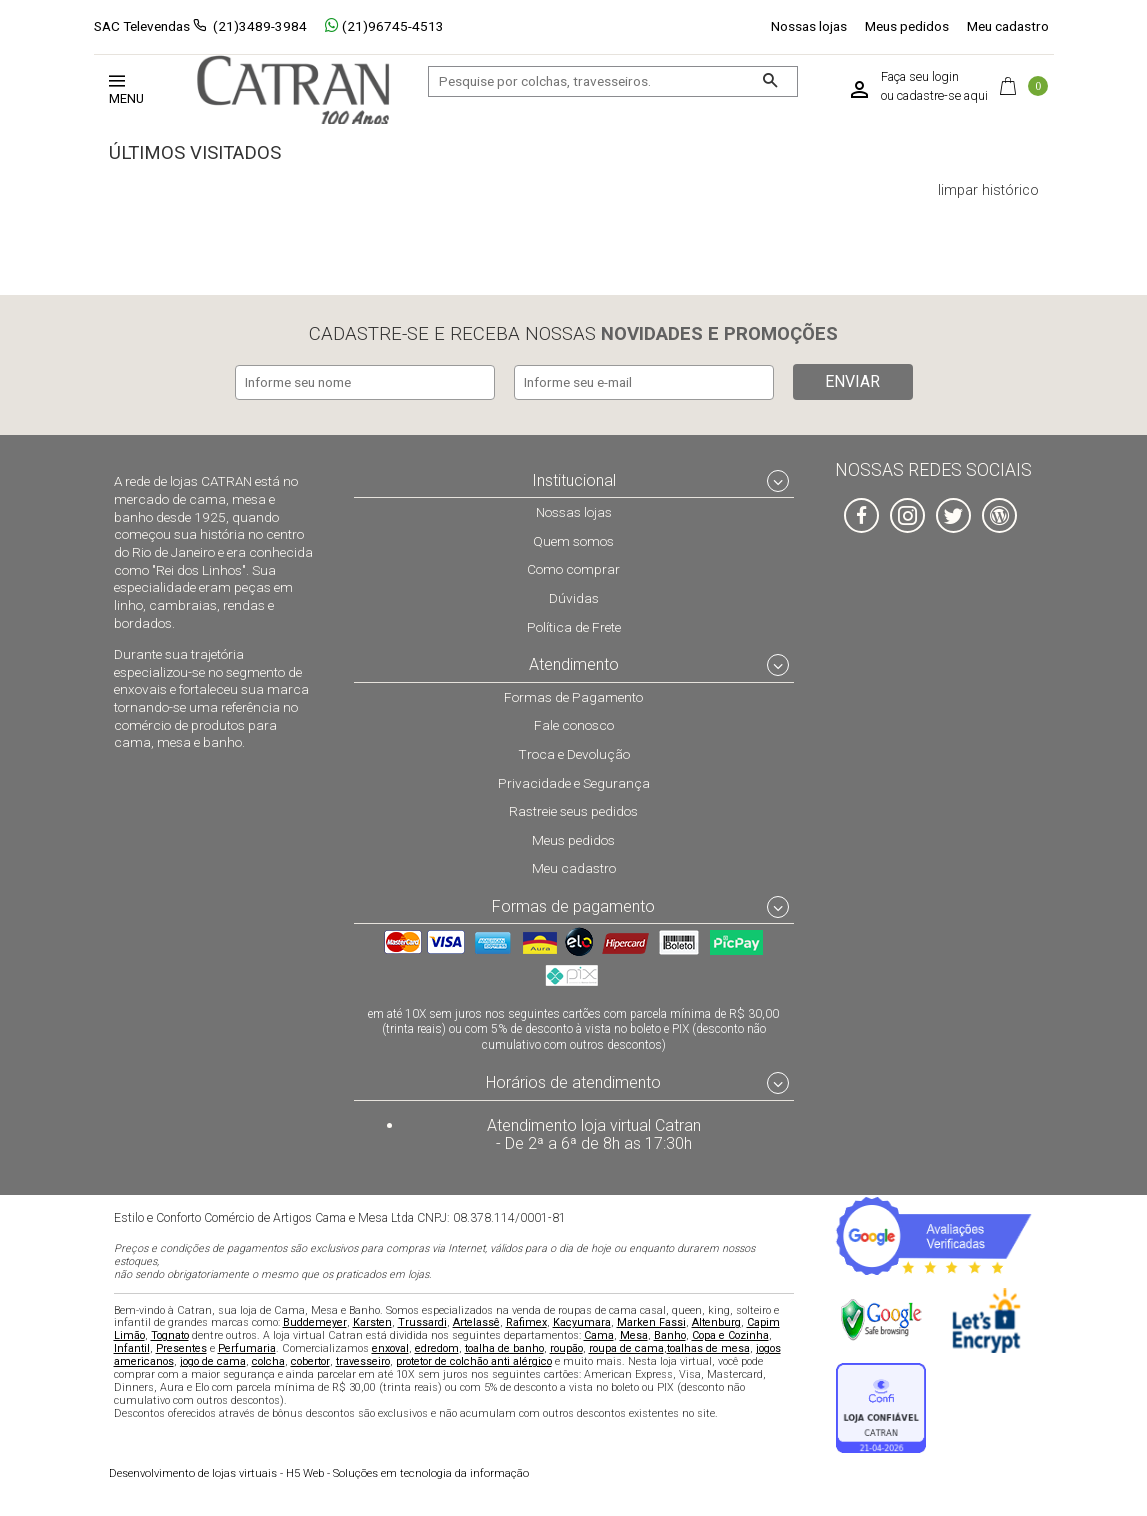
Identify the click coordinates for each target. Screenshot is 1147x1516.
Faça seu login (920, 77)
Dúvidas (574, 597)
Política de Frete (574, 625)
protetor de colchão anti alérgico (474, 1360)
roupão (566, 1347)
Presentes (181, 1347)
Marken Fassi (651, 1321)
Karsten (372, 1321)
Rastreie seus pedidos (573, 810)
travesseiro (363, 1360)
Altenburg (716, 1321)
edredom (437, 1347)
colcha (268, 1360)
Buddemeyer (315, 1321)
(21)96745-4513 (384, 26)
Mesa (634, 1334)
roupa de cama (626, 1347)
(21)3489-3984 (260, 26)
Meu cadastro (1008, 26)
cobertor (310, 1360)
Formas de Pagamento (573, 695)
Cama (599, 1334)
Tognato (170, 1334)
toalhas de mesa (708, 1347)
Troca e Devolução (574, 753)
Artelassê (476, 1321)
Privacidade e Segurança (574, 781)
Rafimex (526, 1321)
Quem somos (573, 540)
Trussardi (422, 1321)
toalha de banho (504, 1347)
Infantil (132, 1347)
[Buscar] (769, 81)
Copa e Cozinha (730, 1334)
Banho (670, 1334)
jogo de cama (213, 1360)
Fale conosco (574, 724)
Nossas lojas (809, 26)
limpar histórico (988, 191)
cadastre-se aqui (942, 96)
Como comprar (573, 568)
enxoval (390, 1347)
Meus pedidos (907, 26)
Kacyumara (582, 1321)
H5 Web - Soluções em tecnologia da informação (319, 1471)
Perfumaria (247, 1347)
